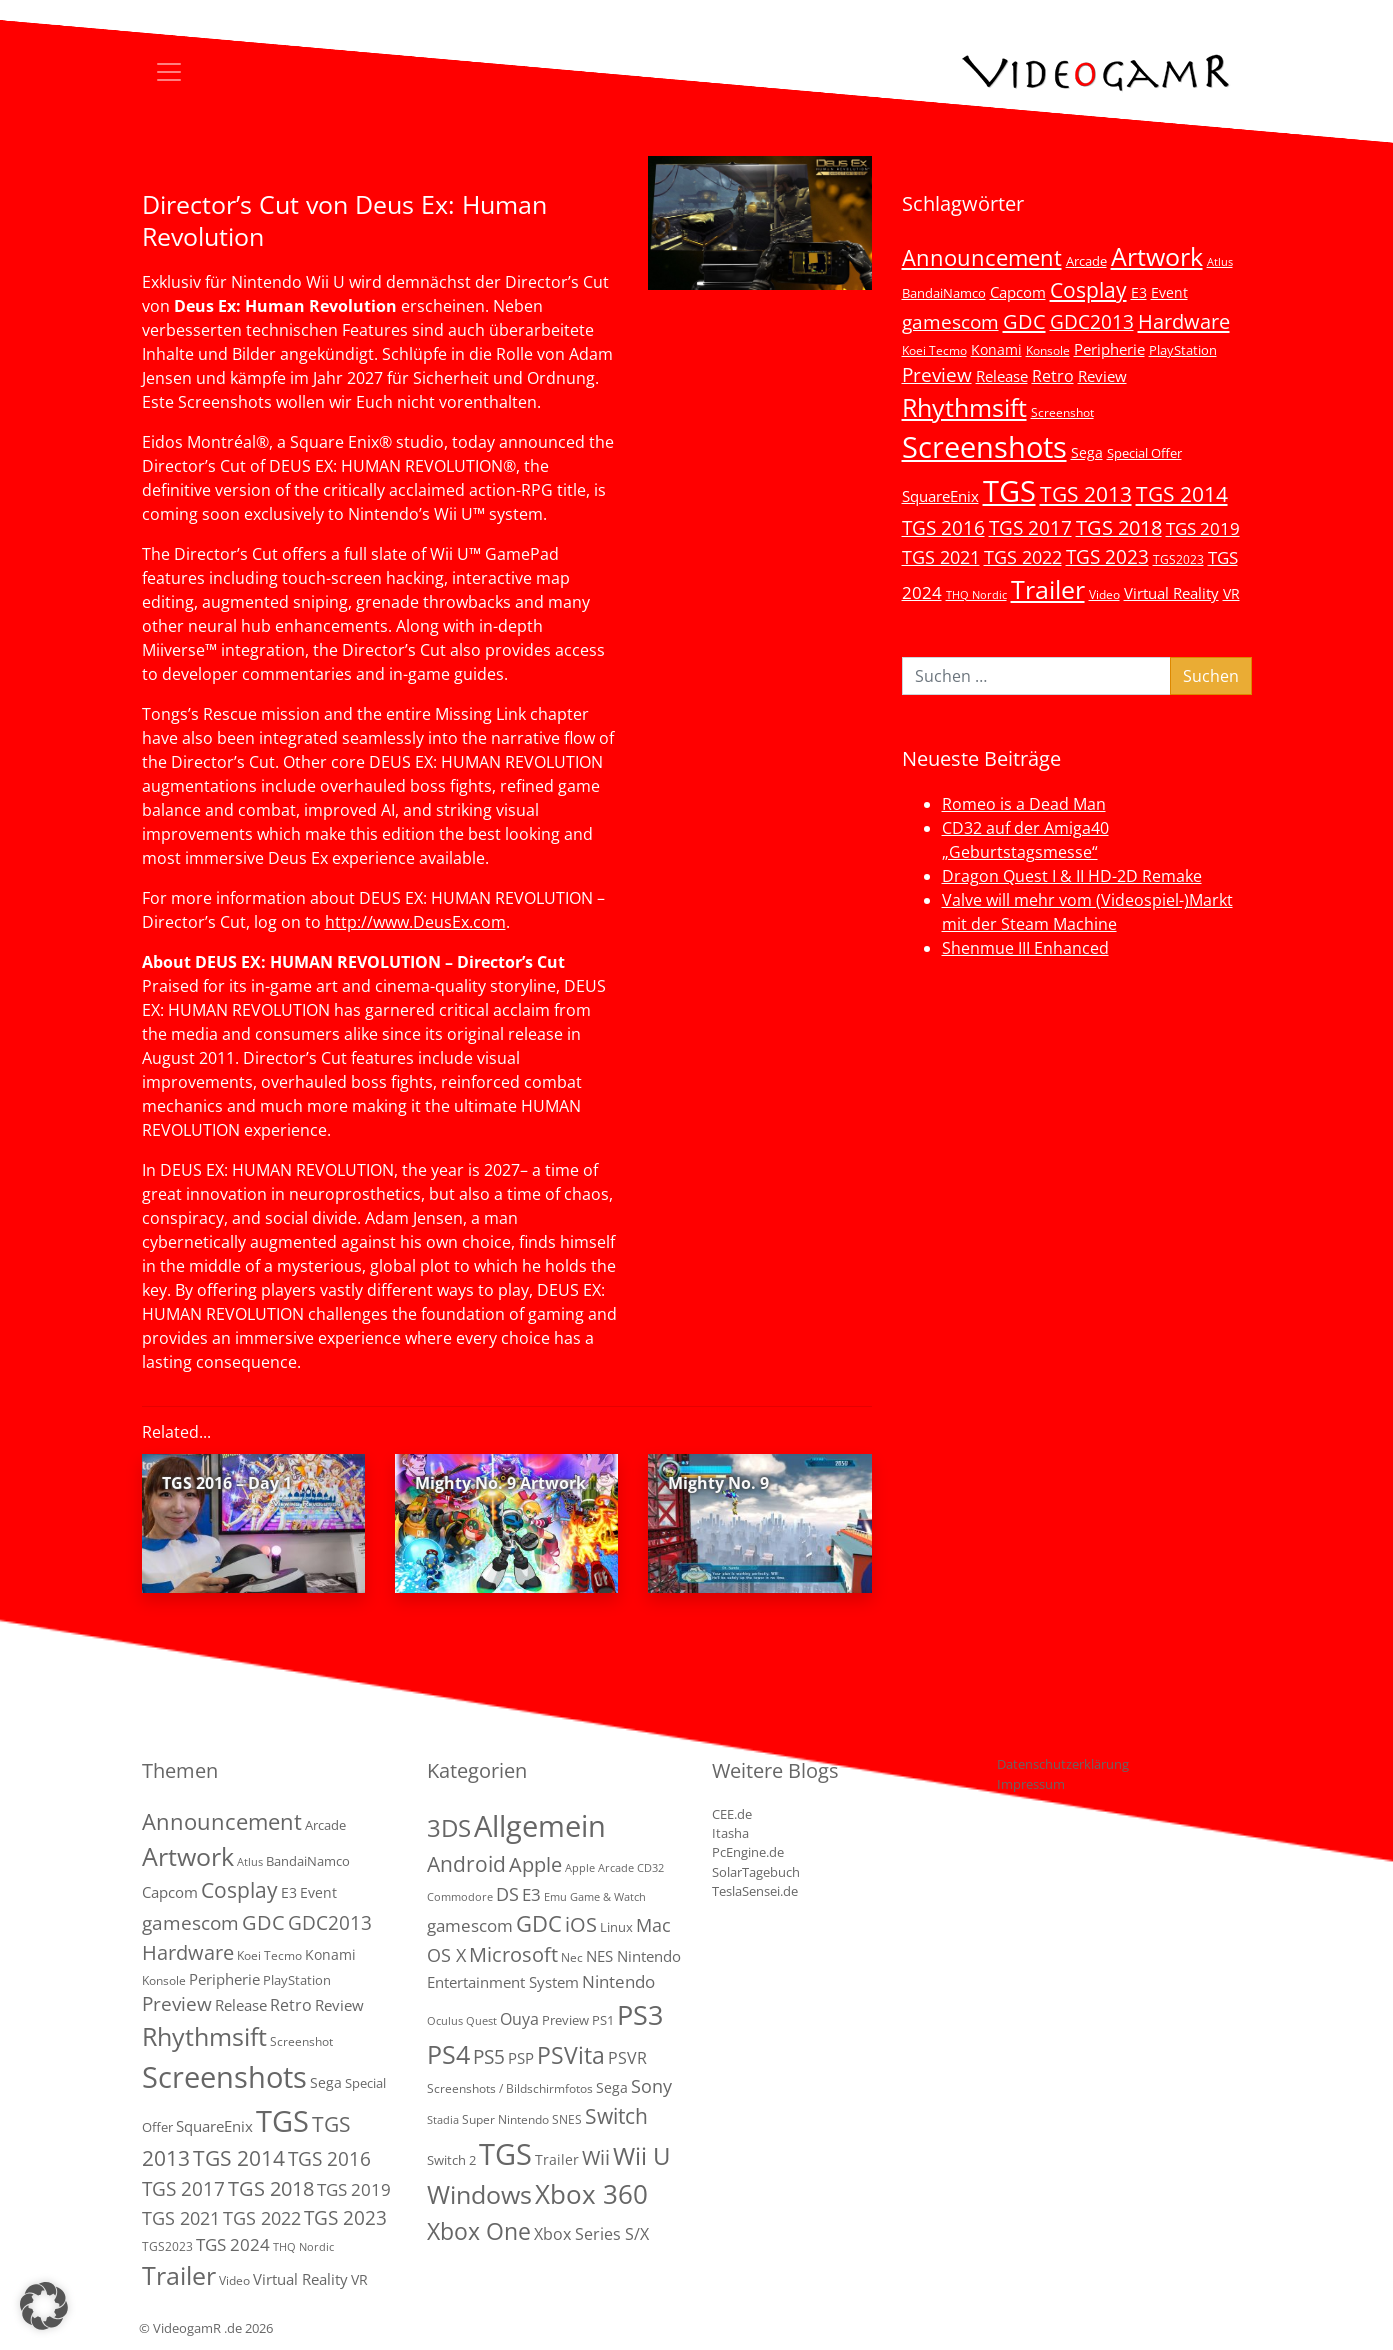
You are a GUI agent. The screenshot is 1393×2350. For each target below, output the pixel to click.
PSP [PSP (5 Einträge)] (521, 2058)
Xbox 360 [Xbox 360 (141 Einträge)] (591, 2194)
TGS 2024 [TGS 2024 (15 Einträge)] (233, 2244)
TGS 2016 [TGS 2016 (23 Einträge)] (943, 528)
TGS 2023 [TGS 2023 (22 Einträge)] (1107, 556)
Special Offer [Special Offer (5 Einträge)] (1144, 453)
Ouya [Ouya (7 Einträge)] (519, 2019)
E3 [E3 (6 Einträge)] (1139, 292)
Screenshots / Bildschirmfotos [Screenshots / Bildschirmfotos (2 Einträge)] (510, 2088)
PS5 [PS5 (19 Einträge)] (489, 2057)
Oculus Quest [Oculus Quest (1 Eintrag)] (462, 2021)
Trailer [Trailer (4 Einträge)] (557, 2159)
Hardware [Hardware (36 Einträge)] (1184, 321)
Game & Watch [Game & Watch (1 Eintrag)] (608, 1897)
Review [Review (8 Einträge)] (1102, 376)
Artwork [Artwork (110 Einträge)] (1157, 256)
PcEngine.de (748, 1852)
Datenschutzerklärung (1063, 1764)
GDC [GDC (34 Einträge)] (1024, 321)
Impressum (1031, 1784)
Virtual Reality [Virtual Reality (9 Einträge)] (1171, 593)
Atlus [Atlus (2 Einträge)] (1220, 262)
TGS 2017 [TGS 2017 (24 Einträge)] (1030, 528)
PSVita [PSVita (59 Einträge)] (571, 2055)
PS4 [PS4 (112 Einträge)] (448, 2054)
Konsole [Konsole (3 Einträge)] (1048, 350)
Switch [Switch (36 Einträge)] (616, 2115)
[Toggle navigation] (169, 72)
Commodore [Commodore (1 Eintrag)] (460, 1897)
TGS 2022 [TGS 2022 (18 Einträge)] (1023, 557)
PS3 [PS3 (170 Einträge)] (640, 2014)
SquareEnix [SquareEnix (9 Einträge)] (940, 496)
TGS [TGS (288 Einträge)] (505, 2153)
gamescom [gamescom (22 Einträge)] (950, 321)
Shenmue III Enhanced (1025, 948)
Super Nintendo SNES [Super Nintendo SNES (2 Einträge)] (522, 2119)
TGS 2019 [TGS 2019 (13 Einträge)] (1203, 528)
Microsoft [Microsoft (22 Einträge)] (513, 1954)
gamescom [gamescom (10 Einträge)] (470, 1925)
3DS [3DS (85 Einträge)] (449, 1827)
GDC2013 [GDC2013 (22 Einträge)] (1092, 321)
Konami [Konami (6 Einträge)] (996, 349)
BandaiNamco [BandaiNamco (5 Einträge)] (944, 293)
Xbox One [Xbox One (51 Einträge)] (479, 2231)
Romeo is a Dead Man (1024, 804)
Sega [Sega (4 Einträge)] (612, 2087)
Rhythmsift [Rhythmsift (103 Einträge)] (964, 407)
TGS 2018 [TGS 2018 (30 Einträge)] (1119, 527)
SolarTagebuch (756, 1872)
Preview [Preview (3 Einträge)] (565, 2020)
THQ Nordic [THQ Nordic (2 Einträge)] (976, 595)
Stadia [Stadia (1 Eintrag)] (443, 2120)
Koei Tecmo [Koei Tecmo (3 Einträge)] (934, 350)
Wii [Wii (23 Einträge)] (596, 2157)
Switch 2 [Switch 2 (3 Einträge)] (451, 2160)
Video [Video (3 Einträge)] (1104, 594)
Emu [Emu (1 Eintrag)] (555, 1897)
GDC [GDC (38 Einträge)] (539, 1923)
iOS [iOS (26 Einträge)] (581, 1924)
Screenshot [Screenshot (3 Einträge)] (1062, 412)
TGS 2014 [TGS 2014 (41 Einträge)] (1182, 494)
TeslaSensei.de (755, 1891)
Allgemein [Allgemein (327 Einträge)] (540, 1826)
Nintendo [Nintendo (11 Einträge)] (618, 1981)
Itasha (730, 1833)
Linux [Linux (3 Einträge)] (616, 1927)
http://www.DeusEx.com (415, 922)
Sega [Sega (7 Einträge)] (1087, 452)
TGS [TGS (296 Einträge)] (1009, 490)
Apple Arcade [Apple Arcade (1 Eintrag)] (599, 1868)
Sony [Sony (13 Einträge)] (651, 2086)
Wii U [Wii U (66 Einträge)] (642, 2156)
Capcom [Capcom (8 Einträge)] (1018, 292)
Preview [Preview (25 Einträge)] (937, 375)
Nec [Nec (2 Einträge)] (572, 1957)
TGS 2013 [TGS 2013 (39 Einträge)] (1086, 494)
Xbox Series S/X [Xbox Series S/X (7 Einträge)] (591, 2234)
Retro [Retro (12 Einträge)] (1053, 376)
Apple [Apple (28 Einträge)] (535, 1864)
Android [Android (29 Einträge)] (466, 1864)
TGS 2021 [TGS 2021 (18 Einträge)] (941, 557)
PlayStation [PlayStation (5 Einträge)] (1183, 350)
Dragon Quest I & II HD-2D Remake (1072, 876)
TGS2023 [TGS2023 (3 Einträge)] (1178, 559)
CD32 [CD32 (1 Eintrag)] (650, 1868)
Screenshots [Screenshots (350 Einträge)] (984, 447)
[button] (44, 2306)
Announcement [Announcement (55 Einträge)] (982, 257)
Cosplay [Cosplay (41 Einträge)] (1088, 290)
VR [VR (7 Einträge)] (1231, 593)
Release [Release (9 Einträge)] (1002, 376)
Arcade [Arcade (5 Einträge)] (1086, 261)
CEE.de (732, 1814)
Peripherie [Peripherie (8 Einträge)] (1109, 349)
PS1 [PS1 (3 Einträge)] (603, 2020)
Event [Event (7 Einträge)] (1169, 292)
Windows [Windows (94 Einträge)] (479, 2194)
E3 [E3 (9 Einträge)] (531, 1894)
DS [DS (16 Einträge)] (507, 1893)
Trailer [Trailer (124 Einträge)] (1048, 589)
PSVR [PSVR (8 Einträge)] (627, 2058)
